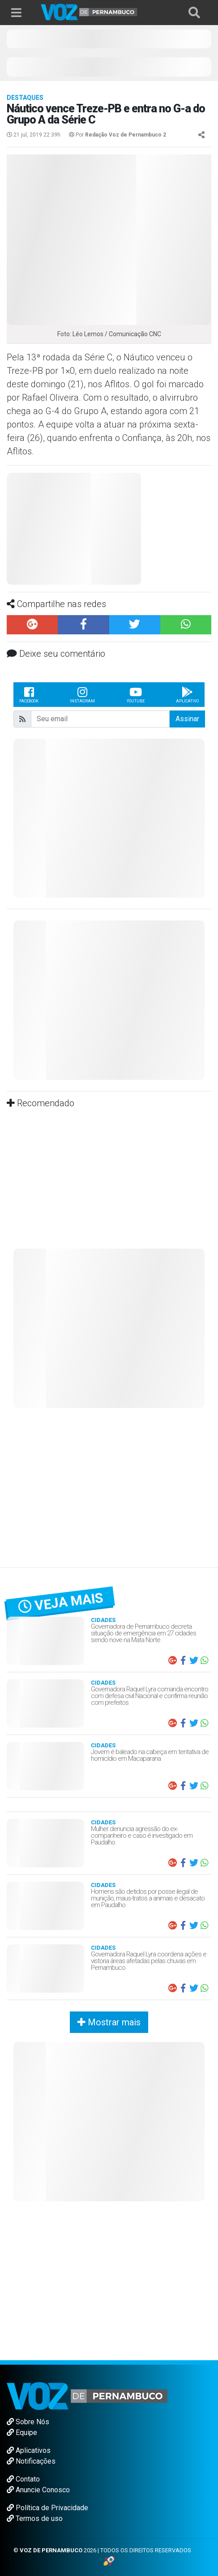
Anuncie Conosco (38, 2490)
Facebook (28, 694)
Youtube (136, 694)
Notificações (31, 2461)
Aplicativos (29, 2450)
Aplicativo (187, 694)
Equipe (22, 2432)
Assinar (187, 719)
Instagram (82, 694)
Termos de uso (35, 2518)
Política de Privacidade (47, 2507)
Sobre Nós (28, 2422)
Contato (23, 2479)
